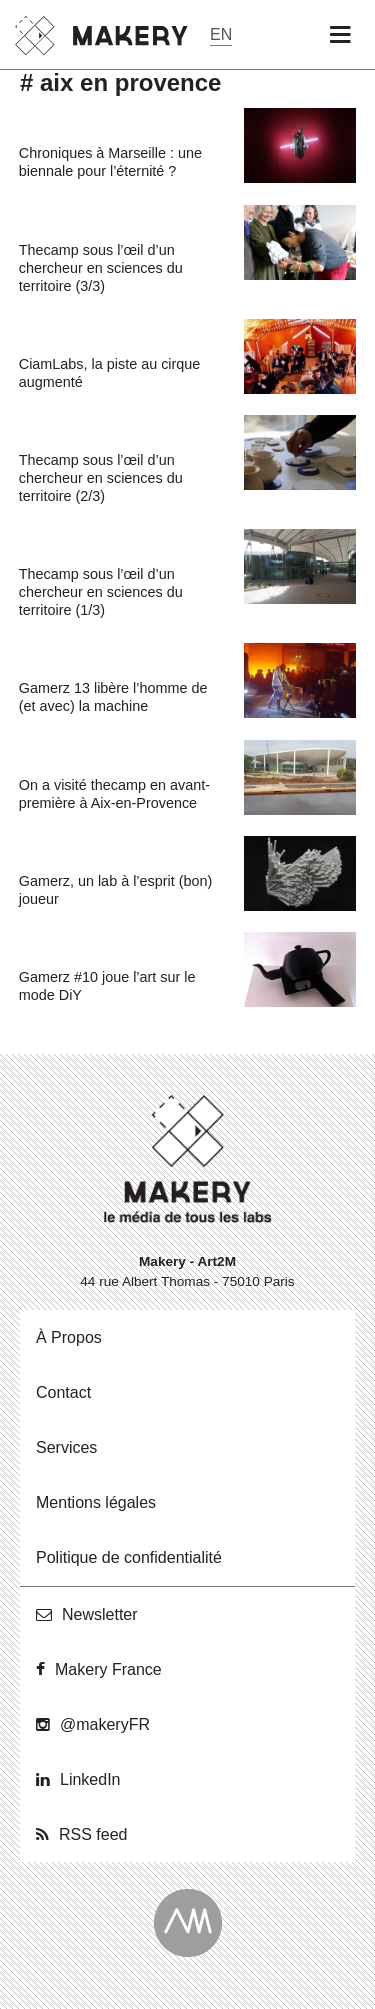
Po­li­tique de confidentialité (129, 1557)
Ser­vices (66, 1447)
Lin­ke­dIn (90, 1779)
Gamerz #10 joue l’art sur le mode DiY (107, 986)
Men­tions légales (96, 1502)
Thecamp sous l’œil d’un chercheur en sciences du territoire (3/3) (101, 268)
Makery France (108, 1669)
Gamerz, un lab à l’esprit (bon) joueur (116, 890)
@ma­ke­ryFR (105, 1724)
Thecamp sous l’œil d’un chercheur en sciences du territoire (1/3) (101, 592)
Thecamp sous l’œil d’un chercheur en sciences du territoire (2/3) (101, 478)
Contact (63, 1392)
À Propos (69, 1337)
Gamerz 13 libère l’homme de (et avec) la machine (113, 697)
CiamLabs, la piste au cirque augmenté (110, 373)
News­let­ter (100, 1614)
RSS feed (93, 1834)
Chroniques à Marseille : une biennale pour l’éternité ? (110, 162)
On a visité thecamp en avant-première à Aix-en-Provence (114, 794)
